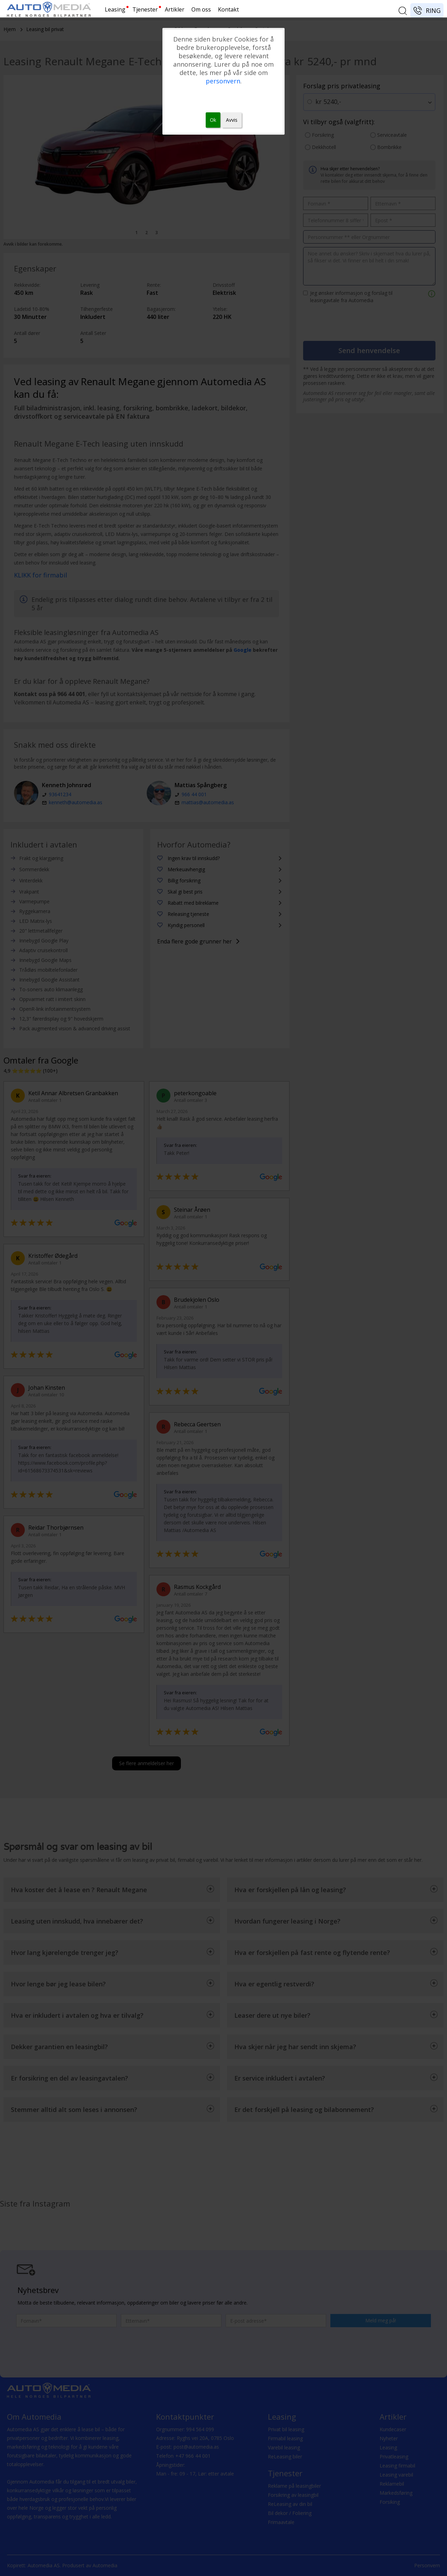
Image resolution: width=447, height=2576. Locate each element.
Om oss (201, 9)
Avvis (231, 120)
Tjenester (145, 9)
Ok (213, 120)
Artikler (174, 9)
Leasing (115, 9)
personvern (223, 81)
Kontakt (228, 9)
